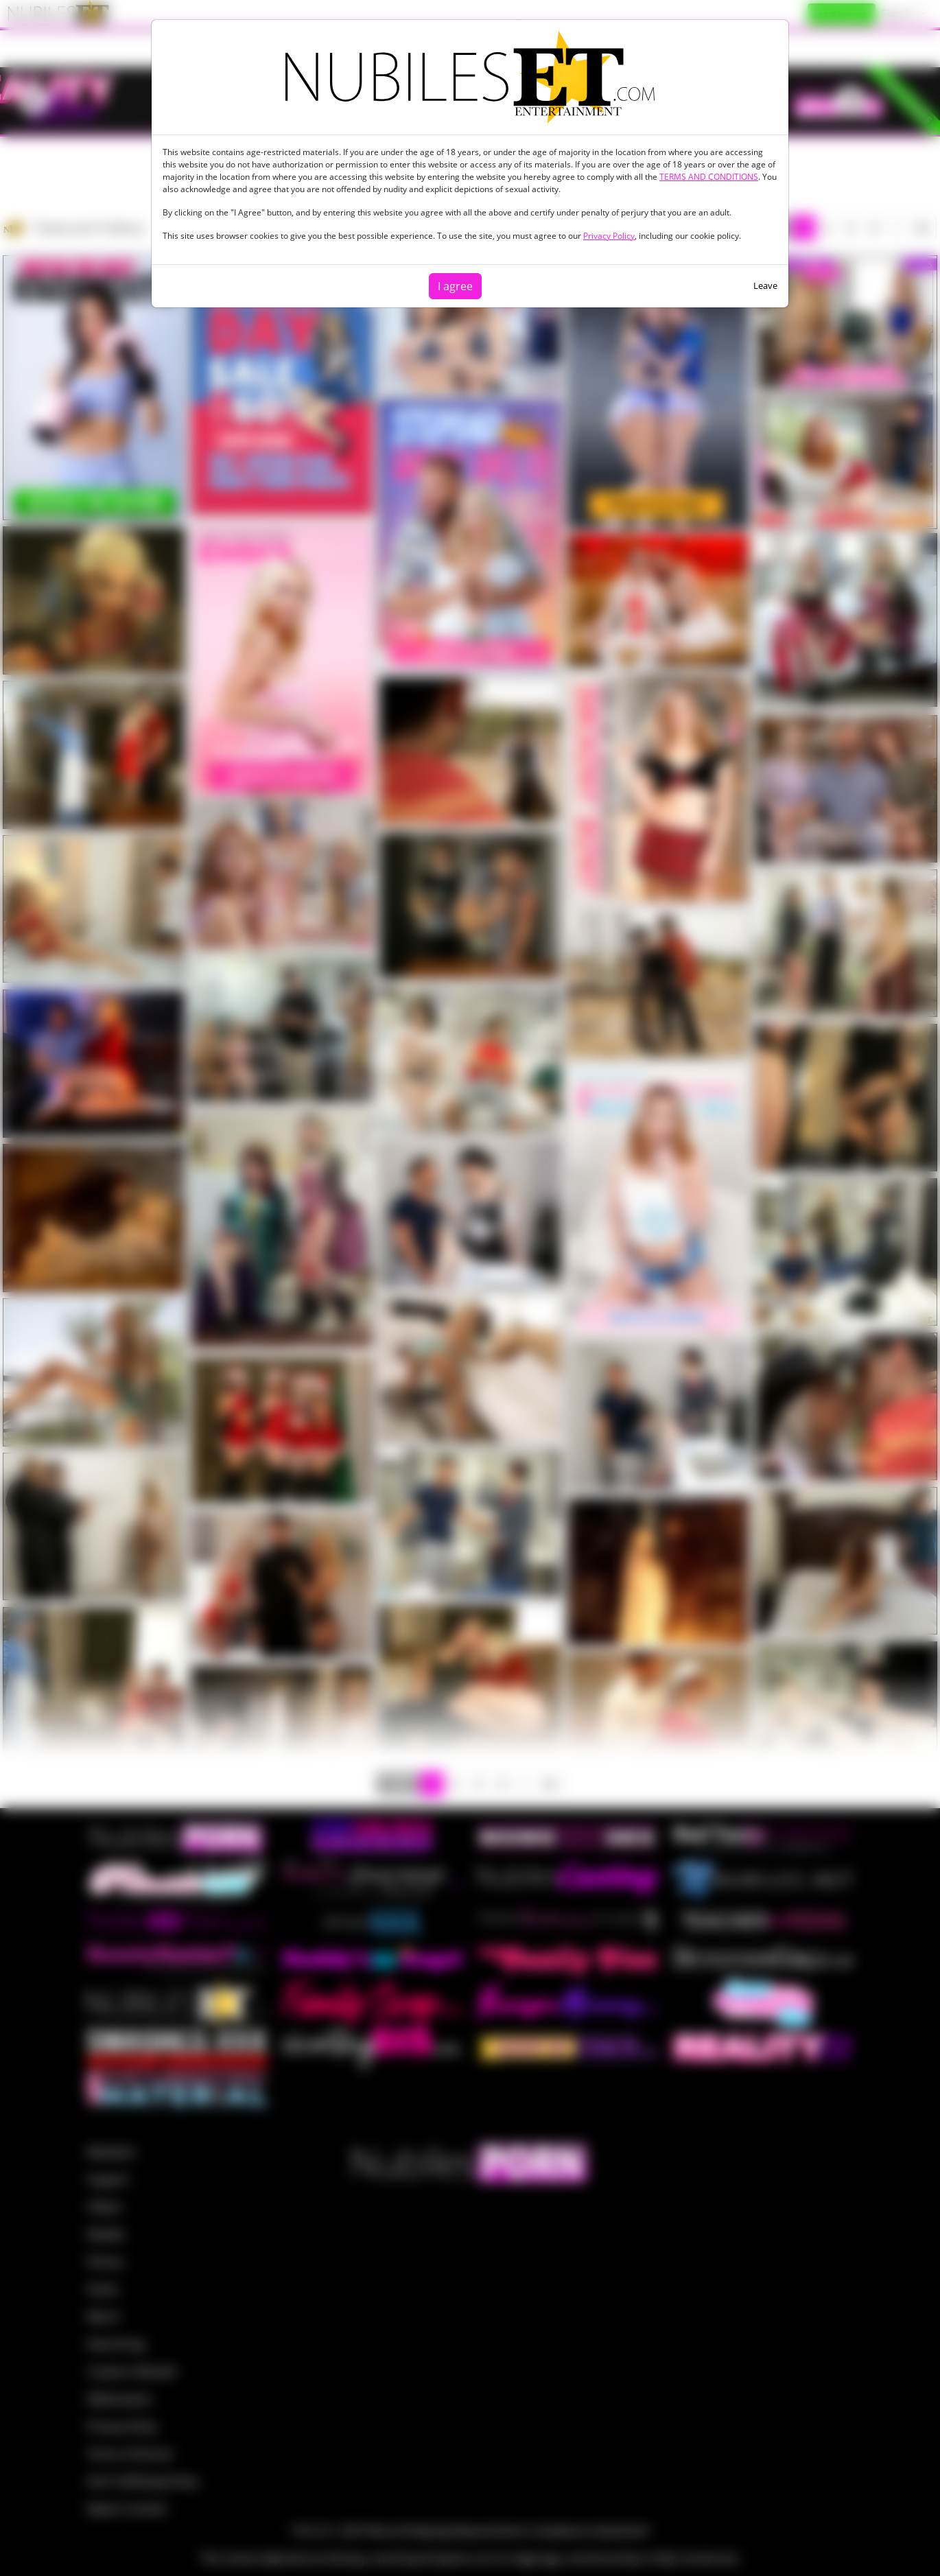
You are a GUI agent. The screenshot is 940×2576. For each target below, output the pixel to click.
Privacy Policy (609, 236)
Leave (765, 285)
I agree (455, 286)
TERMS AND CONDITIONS (708, 177)
